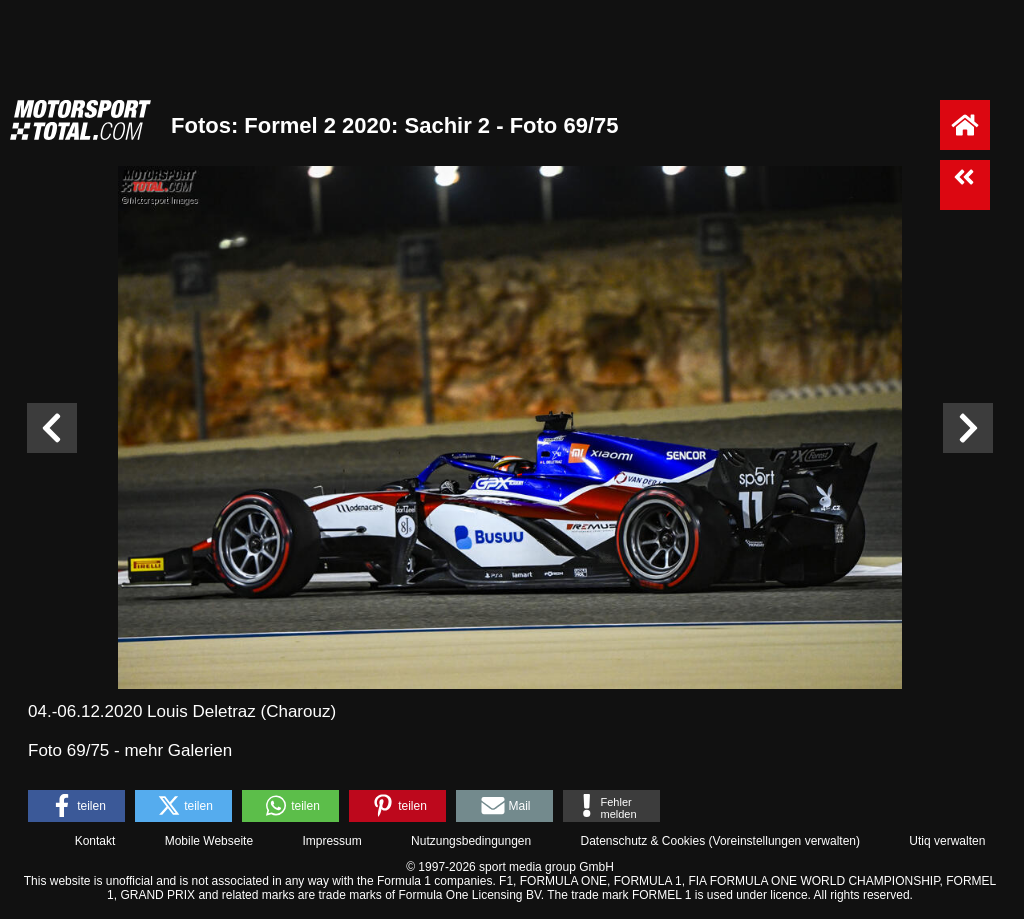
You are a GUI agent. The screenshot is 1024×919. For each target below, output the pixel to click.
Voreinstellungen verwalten (784, 841)
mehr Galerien (178, 750)
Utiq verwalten (947, 841)
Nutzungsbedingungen (471, 841)
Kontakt (95, 841)
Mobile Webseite (209, 841)
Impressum (331, 841)
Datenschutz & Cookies (642, 841)
